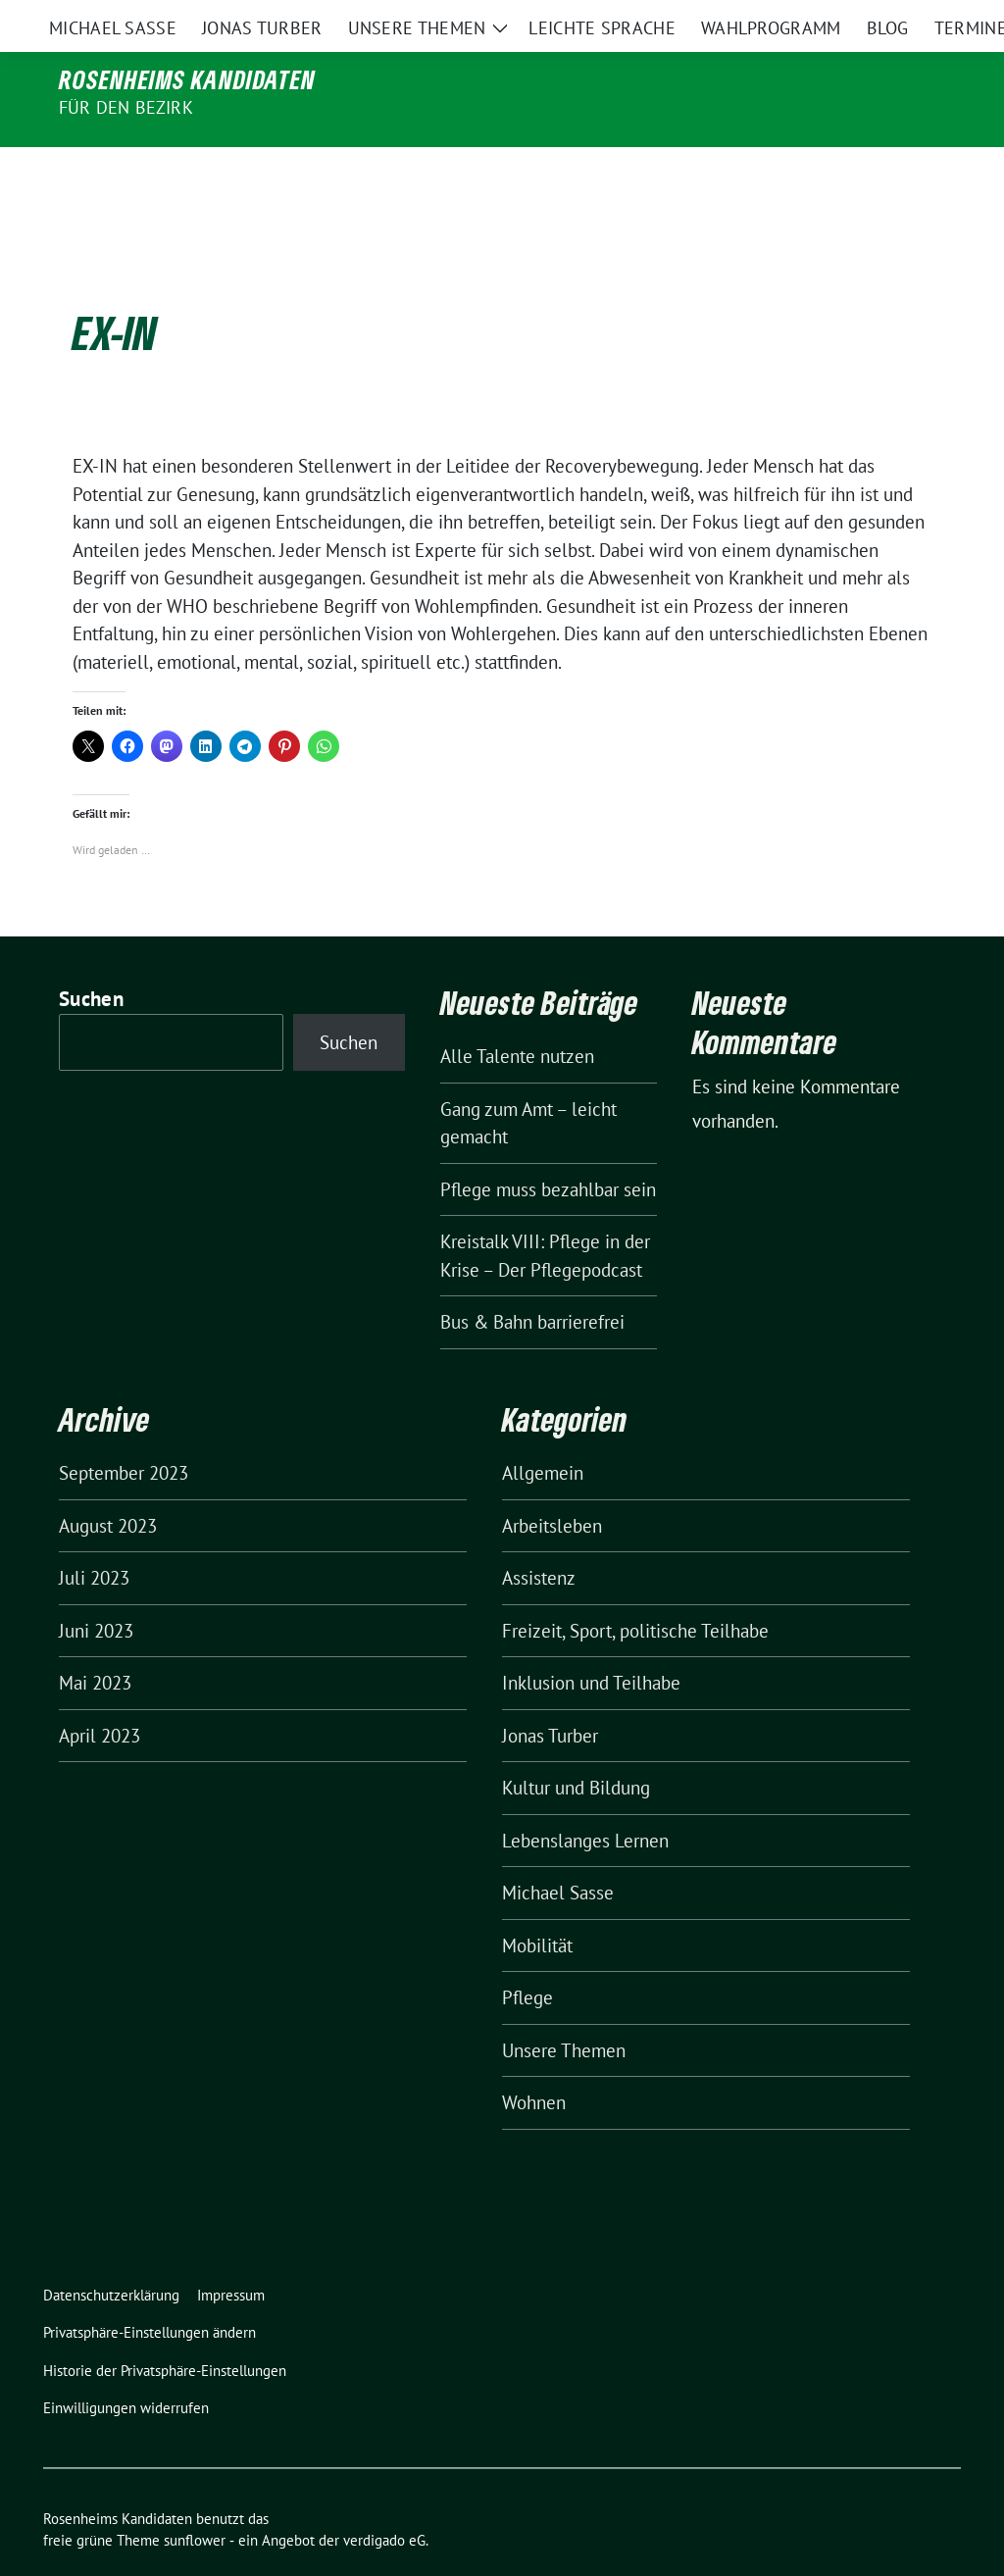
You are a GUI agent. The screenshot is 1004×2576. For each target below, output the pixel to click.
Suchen (91, 957)
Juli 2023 (94, 1536)
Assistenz (539, 1536)
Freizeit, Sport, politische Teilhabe (635, 1589)
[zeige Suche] (926, 19)
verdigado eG (384, 2499)
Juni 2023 (96, 1589)
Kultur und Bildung (576, 1746)
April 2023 (99, 1694)
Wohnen (534, 2061)
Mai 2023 (95, 1641)
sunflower (195, 2499)
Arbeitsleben (552, 1484)
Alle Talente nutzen (517, 1015)
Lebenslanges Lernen (585, 1799)
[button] (153, 2292)
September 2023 (123, 1431)
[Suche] (898, 19)
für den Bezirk (126, 107)
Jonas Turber (550, 1694)
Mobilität (537, 1904)
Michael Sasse (558, 1851)
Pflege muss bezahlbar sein (548, 1148)
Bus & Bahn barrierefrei (532, 1280)
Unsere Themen (564, 2009)
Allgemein (542, 1431)
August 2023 (108, 1484)
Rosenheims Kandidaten (187, 79)
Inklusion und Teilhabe (591, 1641)
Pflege (527, 1956)
